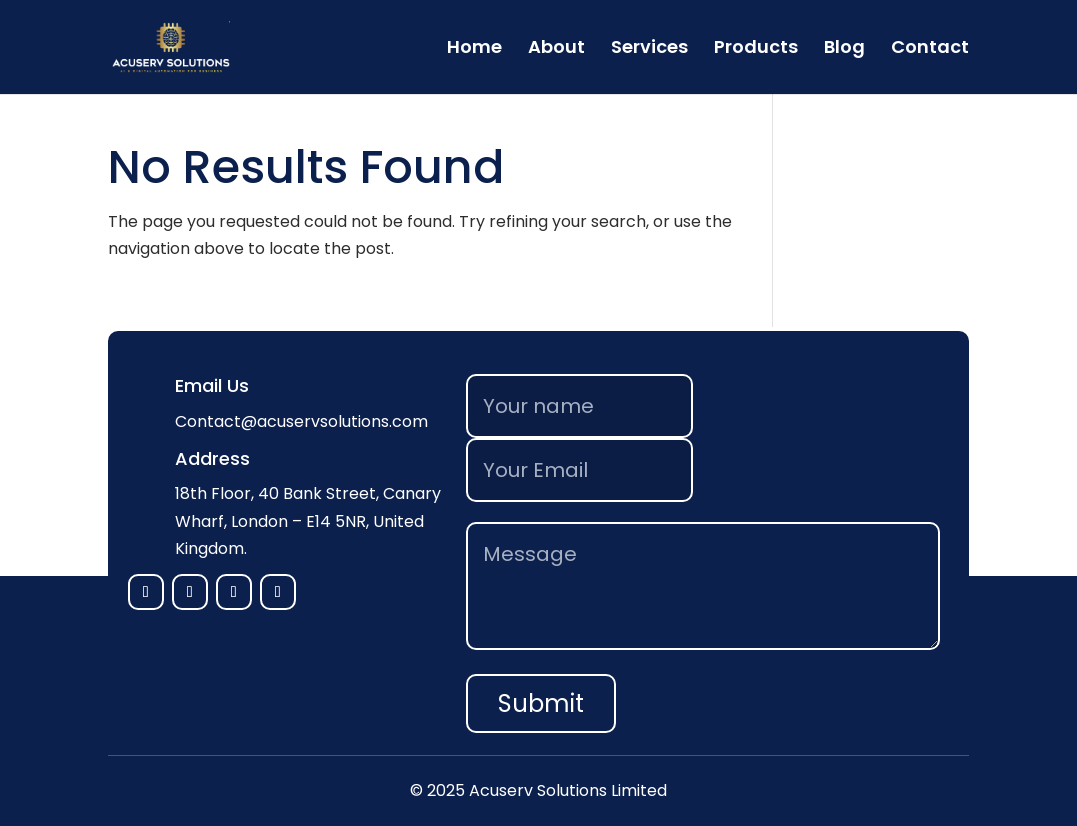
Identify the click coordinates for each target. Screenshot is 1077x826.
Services (649, 49)
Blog (844, 49)
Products (756, 49)
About (556, 49)
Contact (930, 49)
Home (474, 49)
